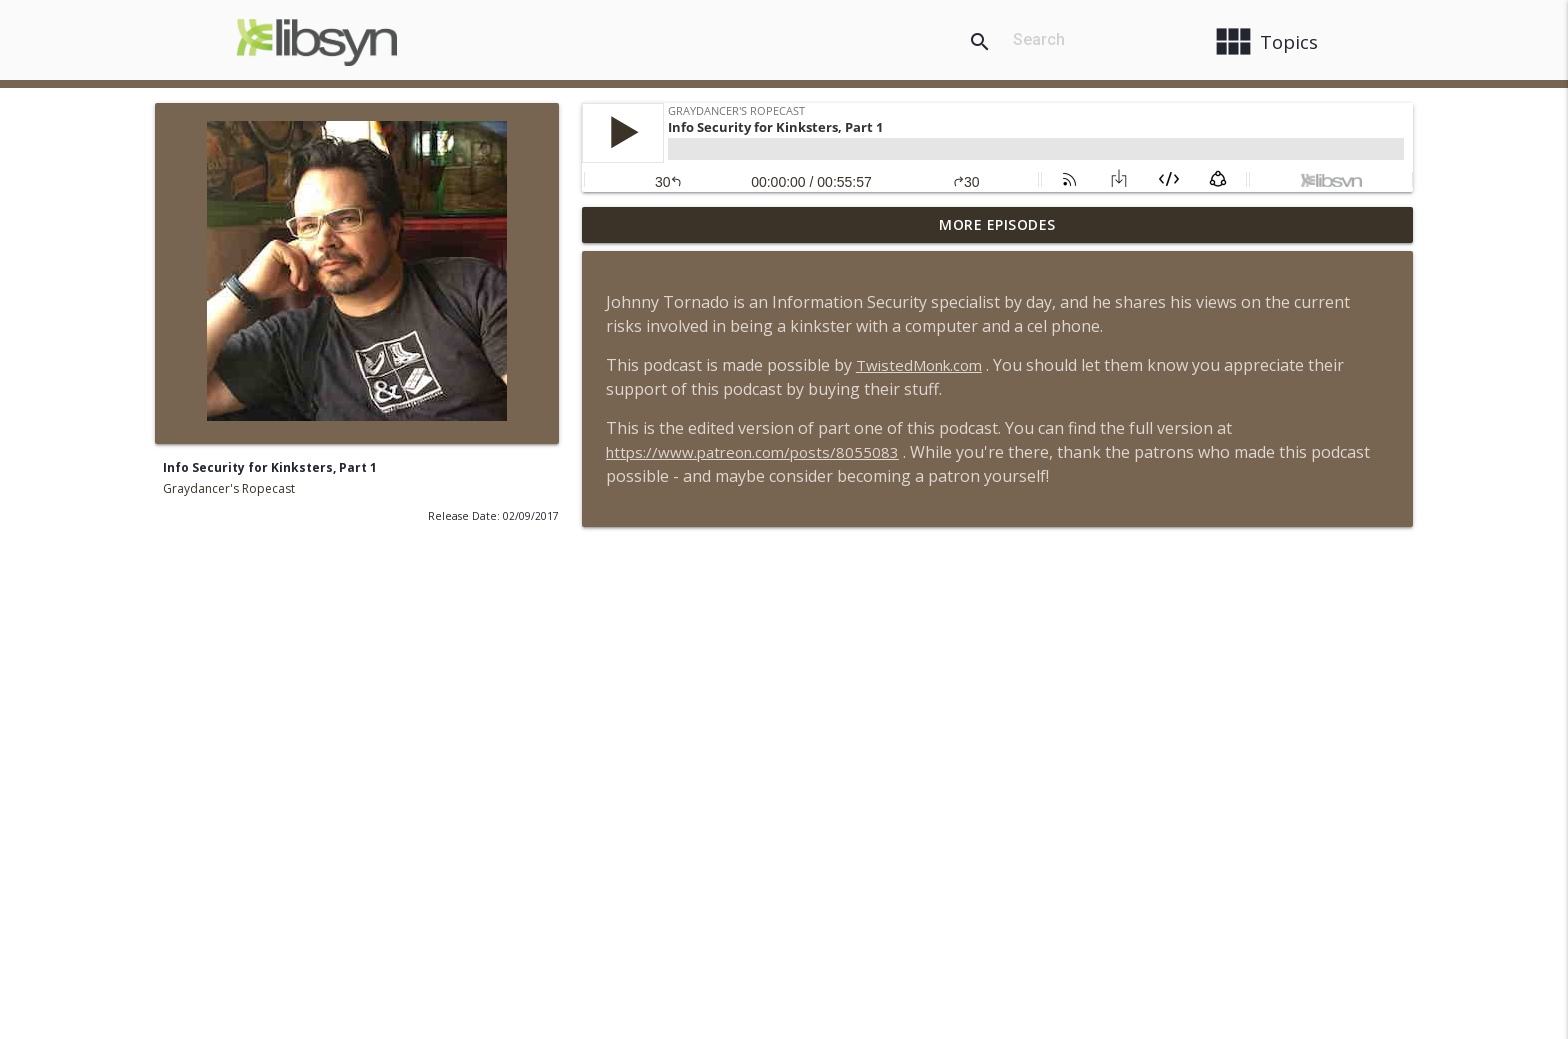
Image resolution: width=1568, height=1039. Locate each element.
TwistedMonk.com (919, 365)
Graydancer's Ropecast (229, 488)
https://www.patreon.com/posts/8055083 (752, 452)
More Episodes (997, 224)
